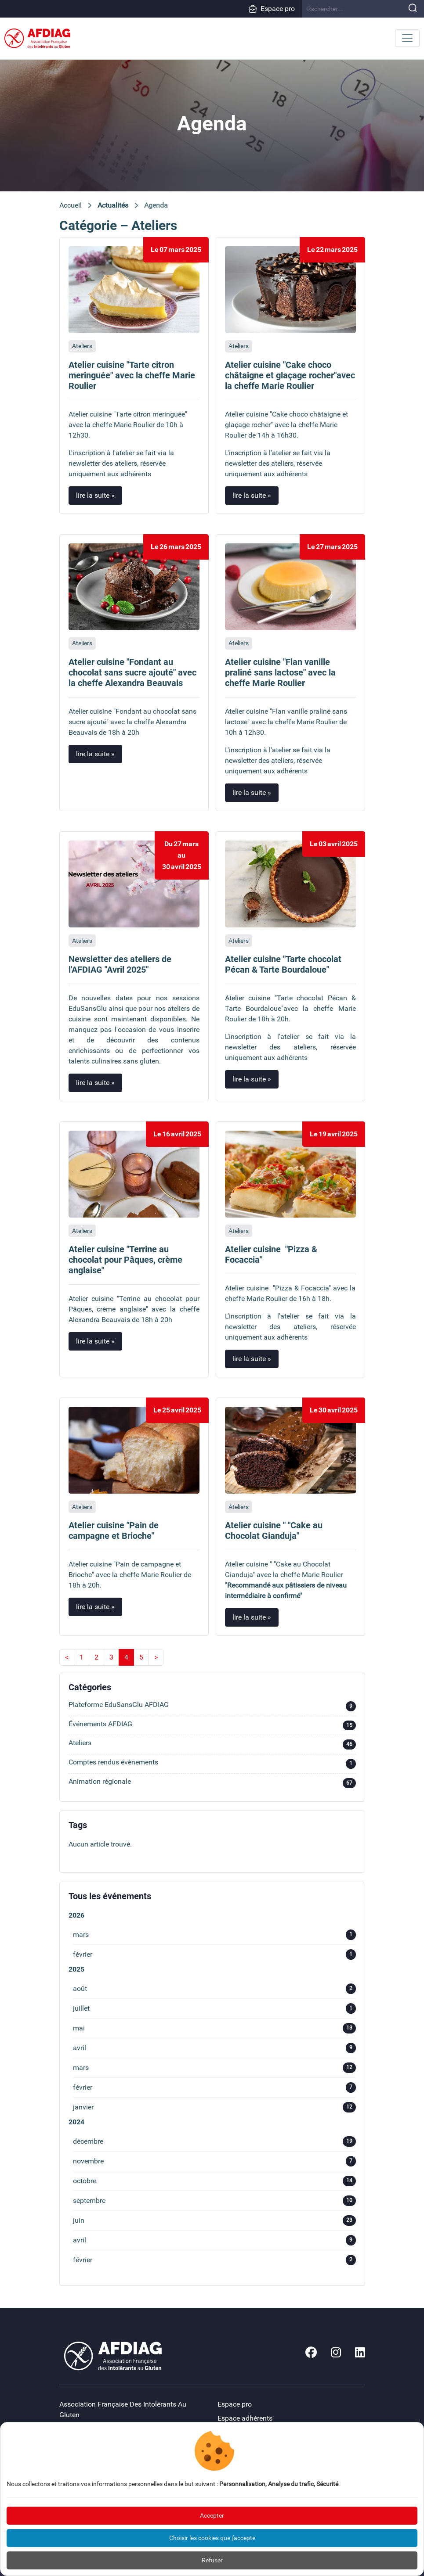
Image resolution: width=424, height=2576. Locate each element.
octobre (214, 2181)
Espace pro (271, 8)
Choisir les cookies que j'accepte (212, 2537)
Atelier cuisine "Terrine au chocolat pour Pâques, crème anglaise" (125, 1259)
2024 (76, 2122)
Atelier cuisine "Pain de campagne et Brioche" (114, 1530)
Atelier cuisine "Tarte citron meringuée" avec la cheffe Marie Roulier (132, 375)
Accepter (212, 2515)
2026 (76, 1915)
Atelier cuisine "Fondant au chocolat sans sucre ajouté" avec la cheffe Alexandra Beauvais (132, 672)
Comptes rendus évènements (212, 1764)
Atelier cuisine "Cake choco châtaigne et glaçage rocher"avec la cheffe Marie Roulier (290, 375)
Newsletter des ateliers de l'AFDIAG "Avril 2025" (120, 964)
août (214, 1988)
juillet (214, 2008)
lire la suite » (95, 495)
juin (214, 2220)
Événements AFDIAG (212, 1726)
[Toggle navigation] (407, 38)
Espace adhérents (244, 2418)
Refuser (212, 2560)
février (214, 1954)
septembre (214, 2200)
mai (214, 2028)
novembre (214, 2161)
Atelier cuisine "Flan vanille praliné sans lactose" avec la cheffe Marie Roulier (280, 672)
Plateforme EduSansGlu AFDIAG (212, 1706)
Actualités (113, 205)
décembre (214, 2141)
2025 (76, 1969)
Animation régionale (212, 1783)
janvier (214, 2107)
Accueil (70, 205)
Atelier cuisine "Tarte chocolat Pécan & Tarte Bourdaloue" (283, 964)
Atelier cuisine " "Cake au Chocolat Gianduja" (274, 1530)
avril (214, 2048)
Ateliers (82, 345)
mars (214, 1934)
